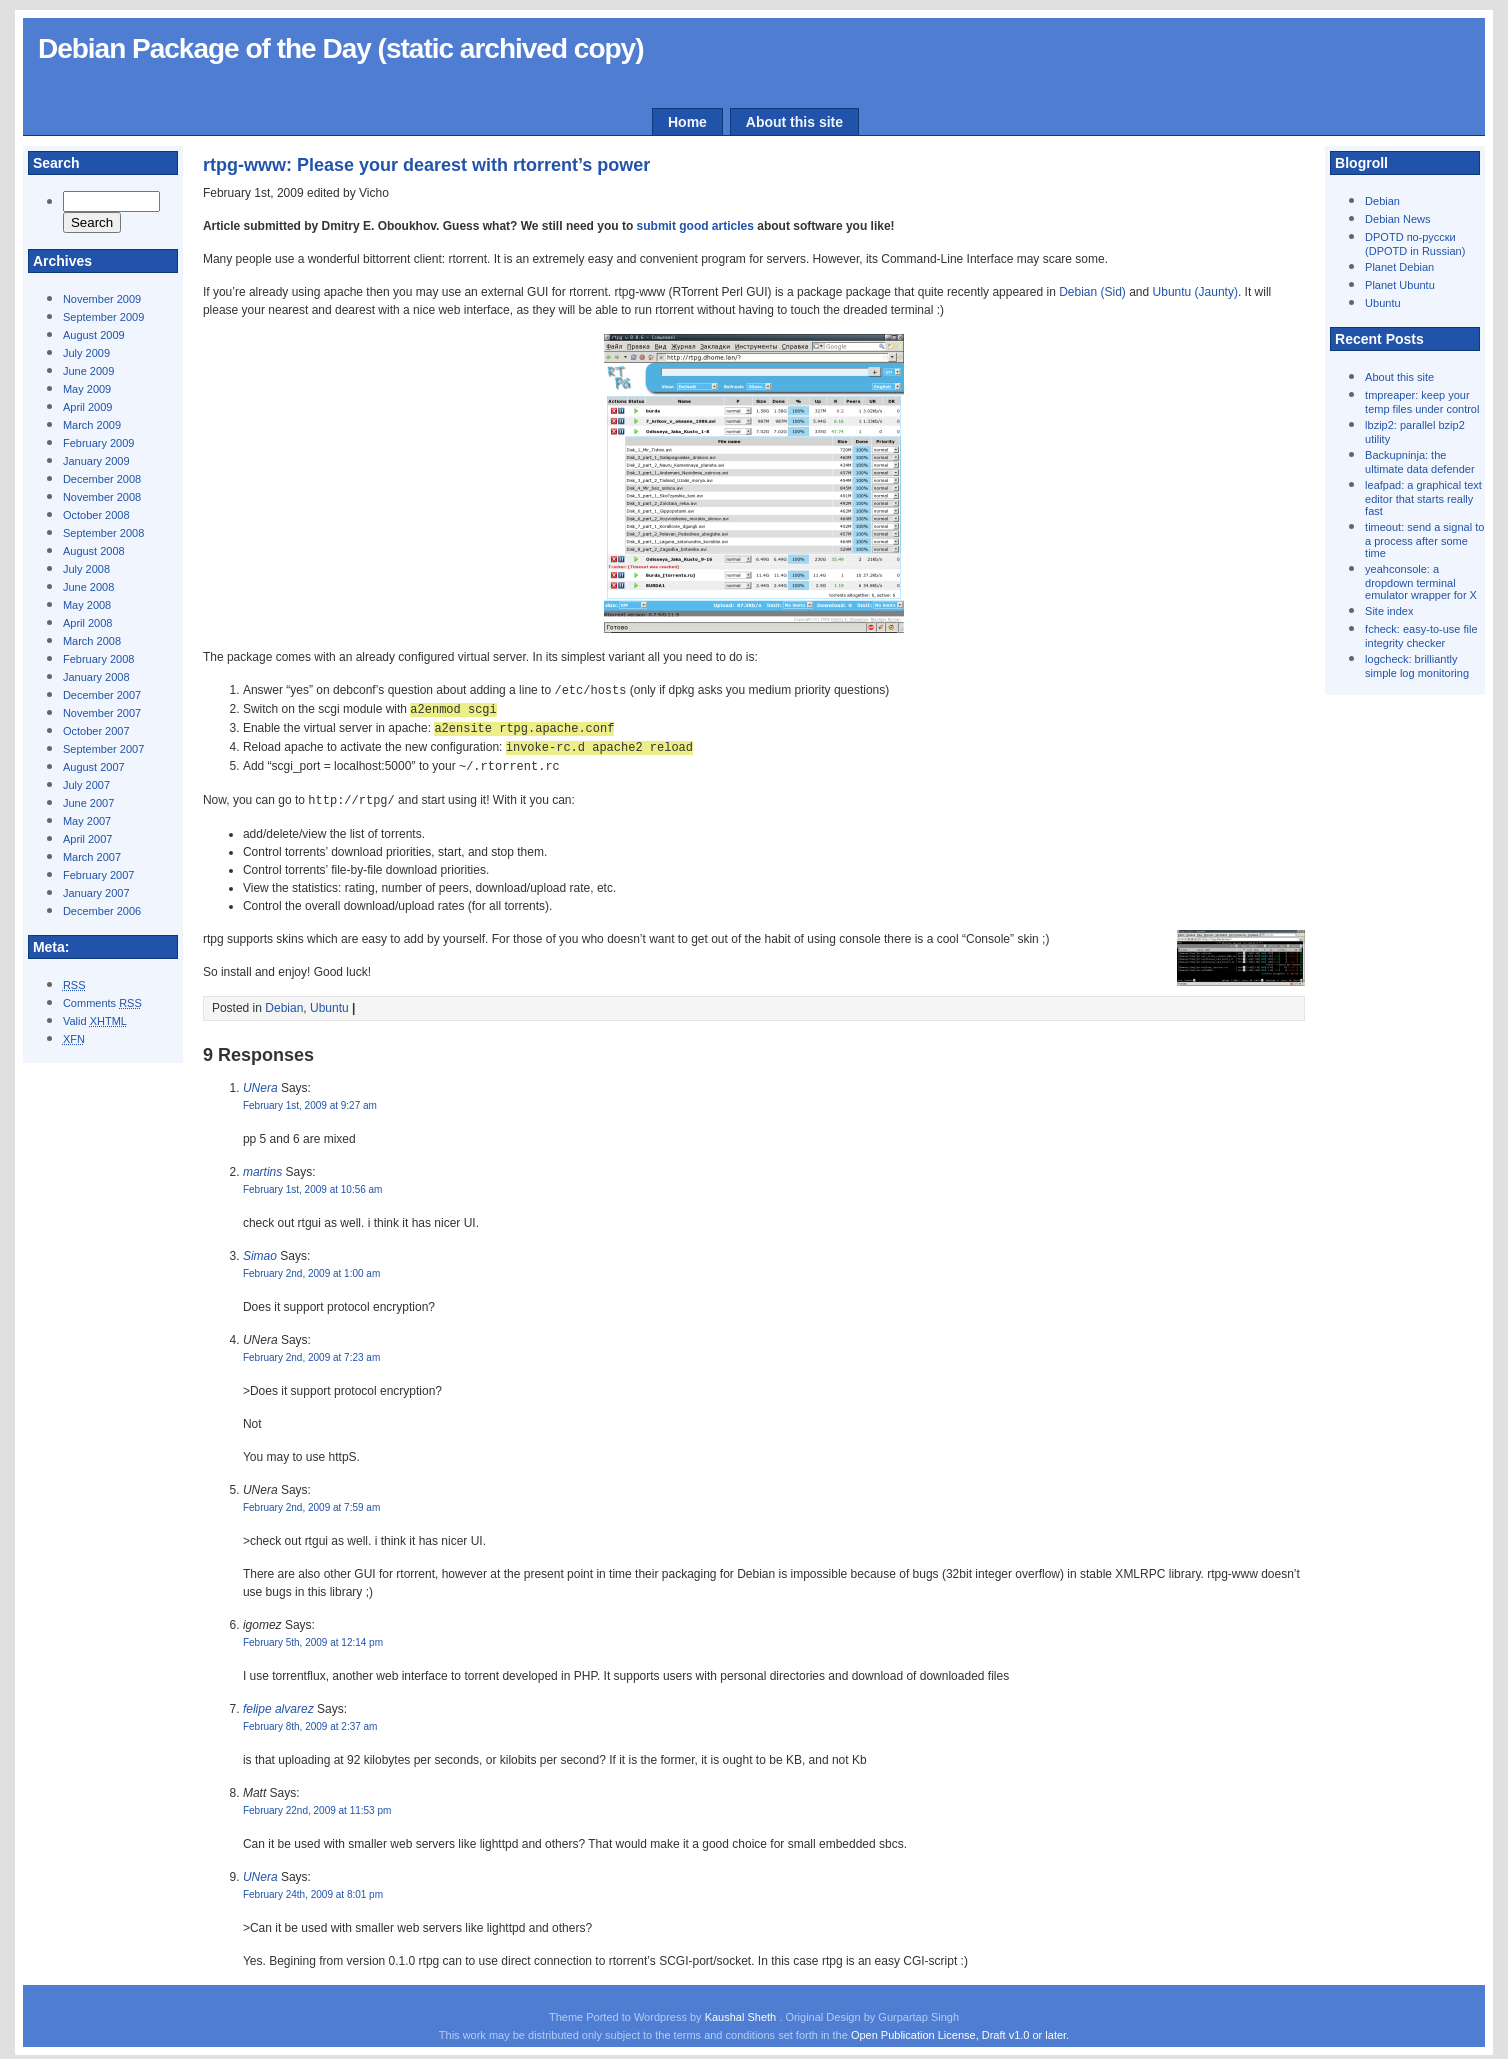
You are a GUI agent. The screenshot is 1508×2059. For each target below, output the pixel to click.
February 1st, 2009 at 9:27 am (310, 1099)
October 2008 (96, 515)
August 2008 (94, 551)
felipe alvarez (278, 1703)
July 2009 (86, 353)
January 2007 (96, 893)
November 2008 (102, 497)
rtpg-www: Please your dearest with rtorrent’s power (426, 165)
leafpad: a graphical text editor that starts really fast (1423, 498)
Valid (95, 1021)
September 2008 (103, 533)
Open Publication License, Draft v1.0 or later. (960, 2029)
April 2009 (88, 407)
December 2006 (102, 911)
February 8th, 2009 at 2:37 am (310, 1720)
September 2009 (103, 317)
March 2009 (92, 425)
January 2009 (96, 461)
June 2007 (88, 803)
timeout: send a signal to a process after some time (1424, 540)
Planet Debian (1399, 267)
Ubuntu (1382, 303)
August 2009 (94, 335)
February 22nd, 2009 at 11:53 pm (317, 1804)
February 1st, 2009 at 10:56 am (313, 1183)
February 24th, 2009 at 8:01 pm (313, 1888)
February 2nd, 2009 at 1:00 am (311, 1267)
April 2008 (88, 623)
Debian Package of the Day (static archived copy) (341, 48)
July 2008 (86, 569)
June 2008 (88, 587)
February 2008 (99, 659)
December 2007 (102, 695)
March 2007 (92, 857)
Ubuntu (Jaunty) (1195, 292)
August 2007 (94, 767)
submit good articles (695, 226)
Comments (102, 1003)
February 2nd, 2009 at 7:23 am (311, 1351)
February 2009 (99, 443)
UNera (260, 1082)
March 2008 (92, 641)
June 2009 (88, 371)
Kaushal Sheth (742, 2011)
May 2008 (87, 605)
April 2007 (88, 839)
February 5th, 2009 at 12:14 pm (313, 1636)
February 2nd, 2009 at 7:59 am (311, 1501)
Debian (1382, 201)
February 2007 (99, 875)
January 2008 (96, 677)
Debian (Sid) (1092, 292)
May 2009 (87, 389)
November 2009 (102, 299)
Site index (1389, 611)
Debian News (1397, 219)
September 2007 (103, 749)
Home (687, 122)
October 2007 (96, 731)
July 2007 (86, 785)
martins (262, 1166)
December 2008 (102, 479)
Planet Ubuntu (1400, 285)
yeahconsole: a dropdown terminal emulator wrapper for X (1421, 582)
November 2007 (102, 713)
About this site (794, 122)
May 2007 (87, 821)
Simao (260, 1250)
